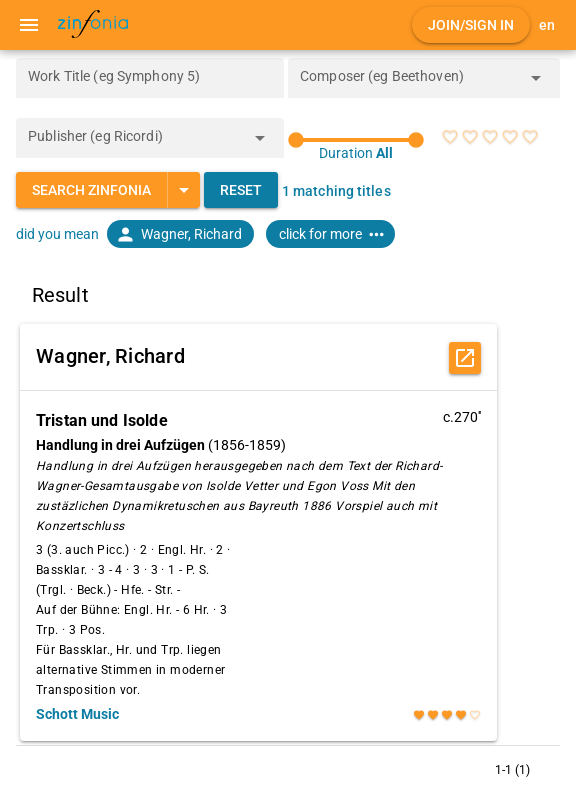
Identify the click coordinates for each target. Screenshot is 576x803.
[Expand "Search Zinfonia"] (183, 190)
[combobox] (409, 84)
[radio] (450, 137)
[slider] (356, 140)
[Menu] (29, 25)
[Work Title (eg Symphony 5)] (150, 78)
